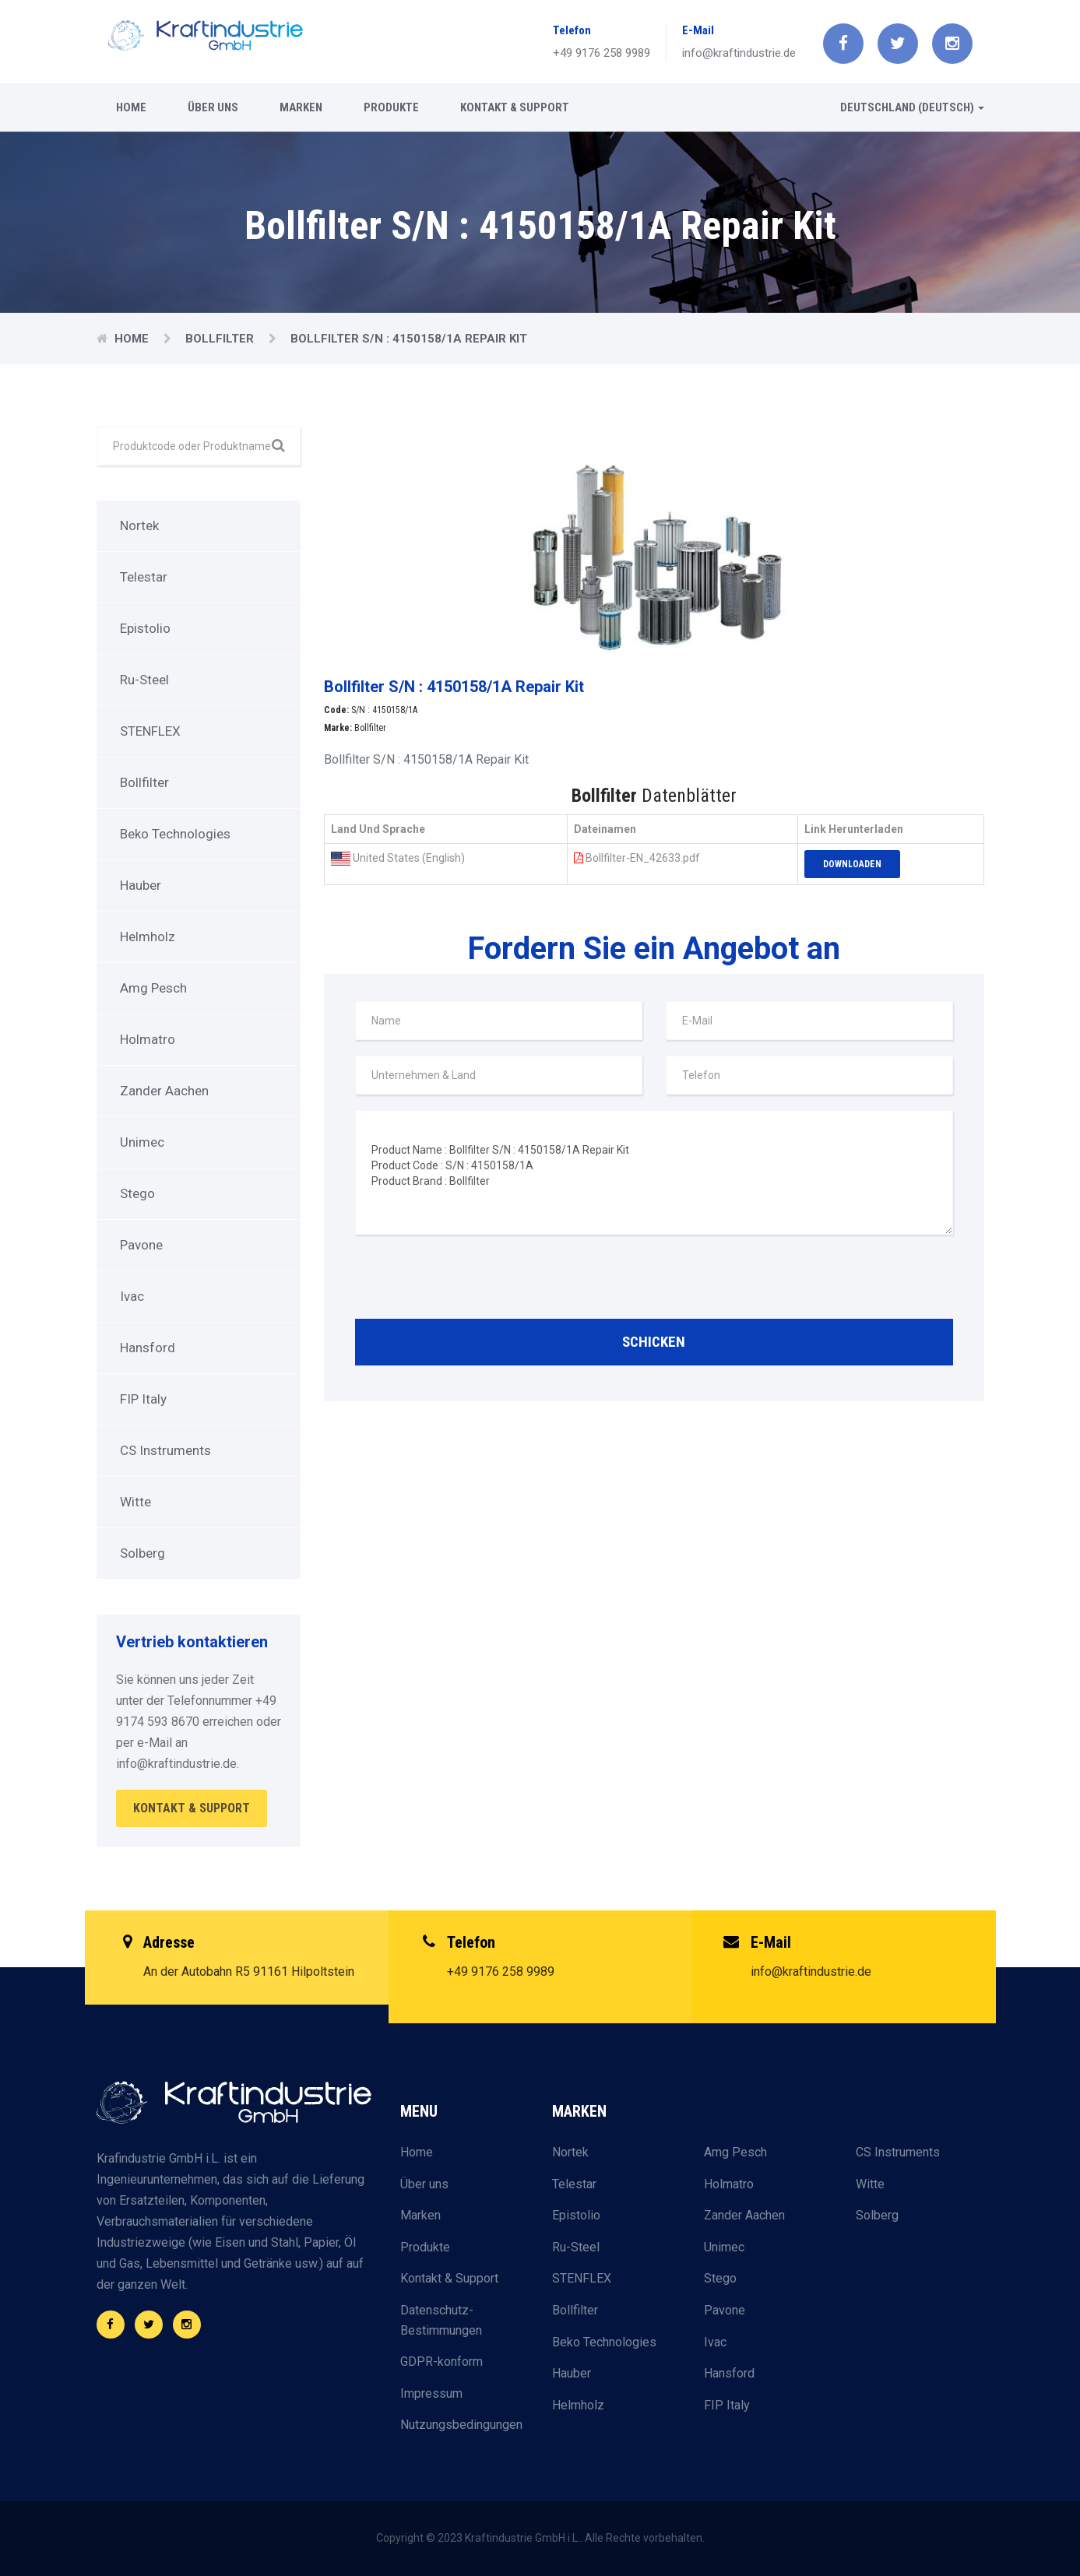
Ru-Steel (144, 679)
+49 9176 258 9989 (601, 53)
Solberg (142, 1553)
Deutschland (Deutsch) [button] (912, 107)
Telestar (143, 577)
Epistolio (145, 628)
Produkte (391, 107)
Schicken (653, 1342)
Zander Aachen (164, 1090)
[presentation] (473, 1280)
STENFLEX (150, 731)
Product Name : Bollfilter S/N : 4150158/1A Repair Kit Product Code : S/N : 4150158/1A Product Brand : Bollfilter (654, 1172)
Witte (135, 1501)
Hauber (140, 885)
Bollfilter (221, 339)
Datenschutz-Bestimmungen (441, 2320)
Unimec (142, 1142)
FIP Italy (143, 1399)
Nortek (139, 525)
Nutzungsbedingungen (461, 2424)
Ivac (132, 1296)
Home (131, 107)
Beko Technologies (175, 834)
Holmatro (147, 1039)
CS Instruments (165, 1450)
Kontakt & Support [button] (191, 1808)
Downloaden (852, 864)
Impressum (431, 2393)
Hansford (147, 1347)
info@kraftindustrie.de (739, 53)
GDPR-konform (441, 2361)
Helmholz (147, 936)
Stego (137, 1193)
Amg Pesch (153, 988)
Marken (301, 107)
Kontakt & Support (514, 107)
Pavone (141, 1245)
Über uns (213, 107)
